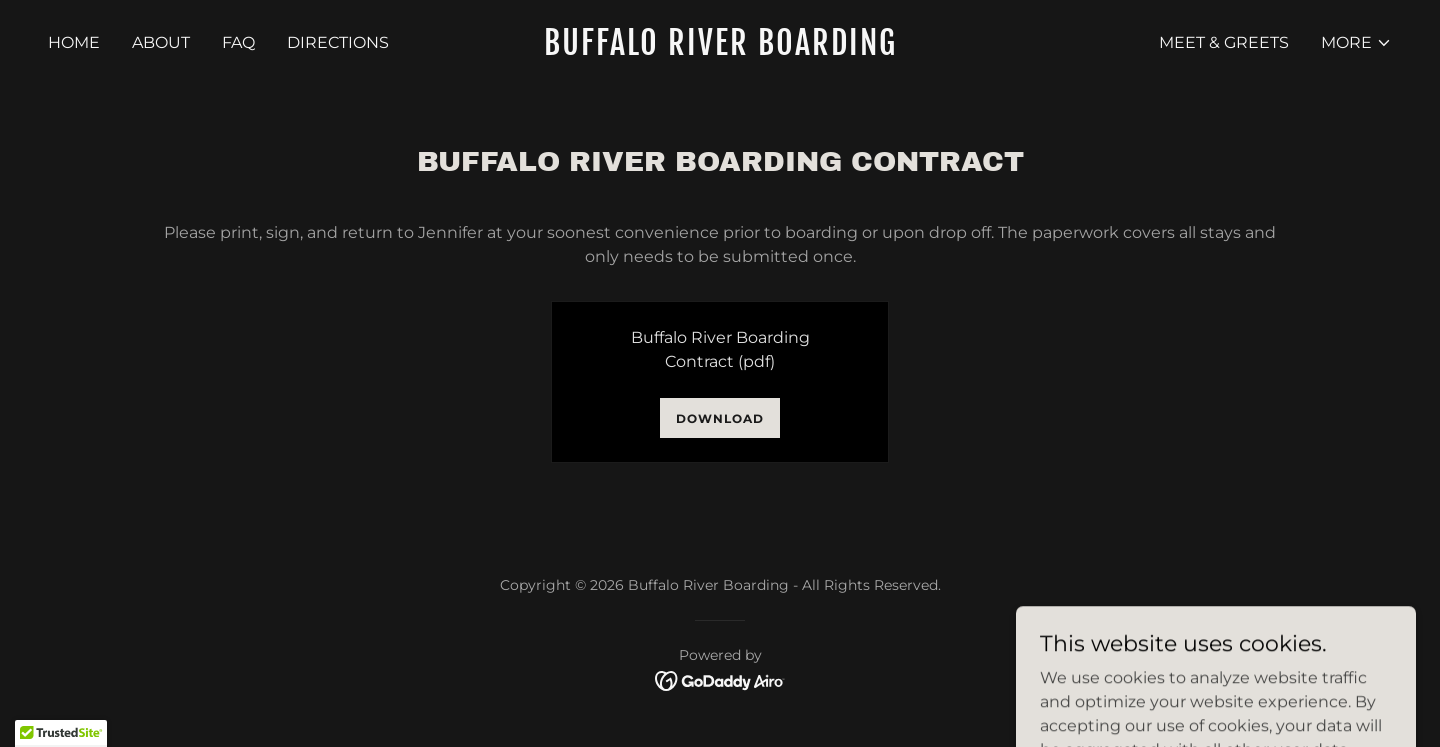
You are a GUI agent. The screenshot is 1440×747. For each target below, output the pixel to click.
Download (720, 418)
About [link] (161, 42)
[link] (720, 49)
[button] (1356, 43)
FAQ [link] (238, 42)
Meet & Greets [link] (1224, 42)
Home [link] (74, 42)
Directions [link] (338, 42)
